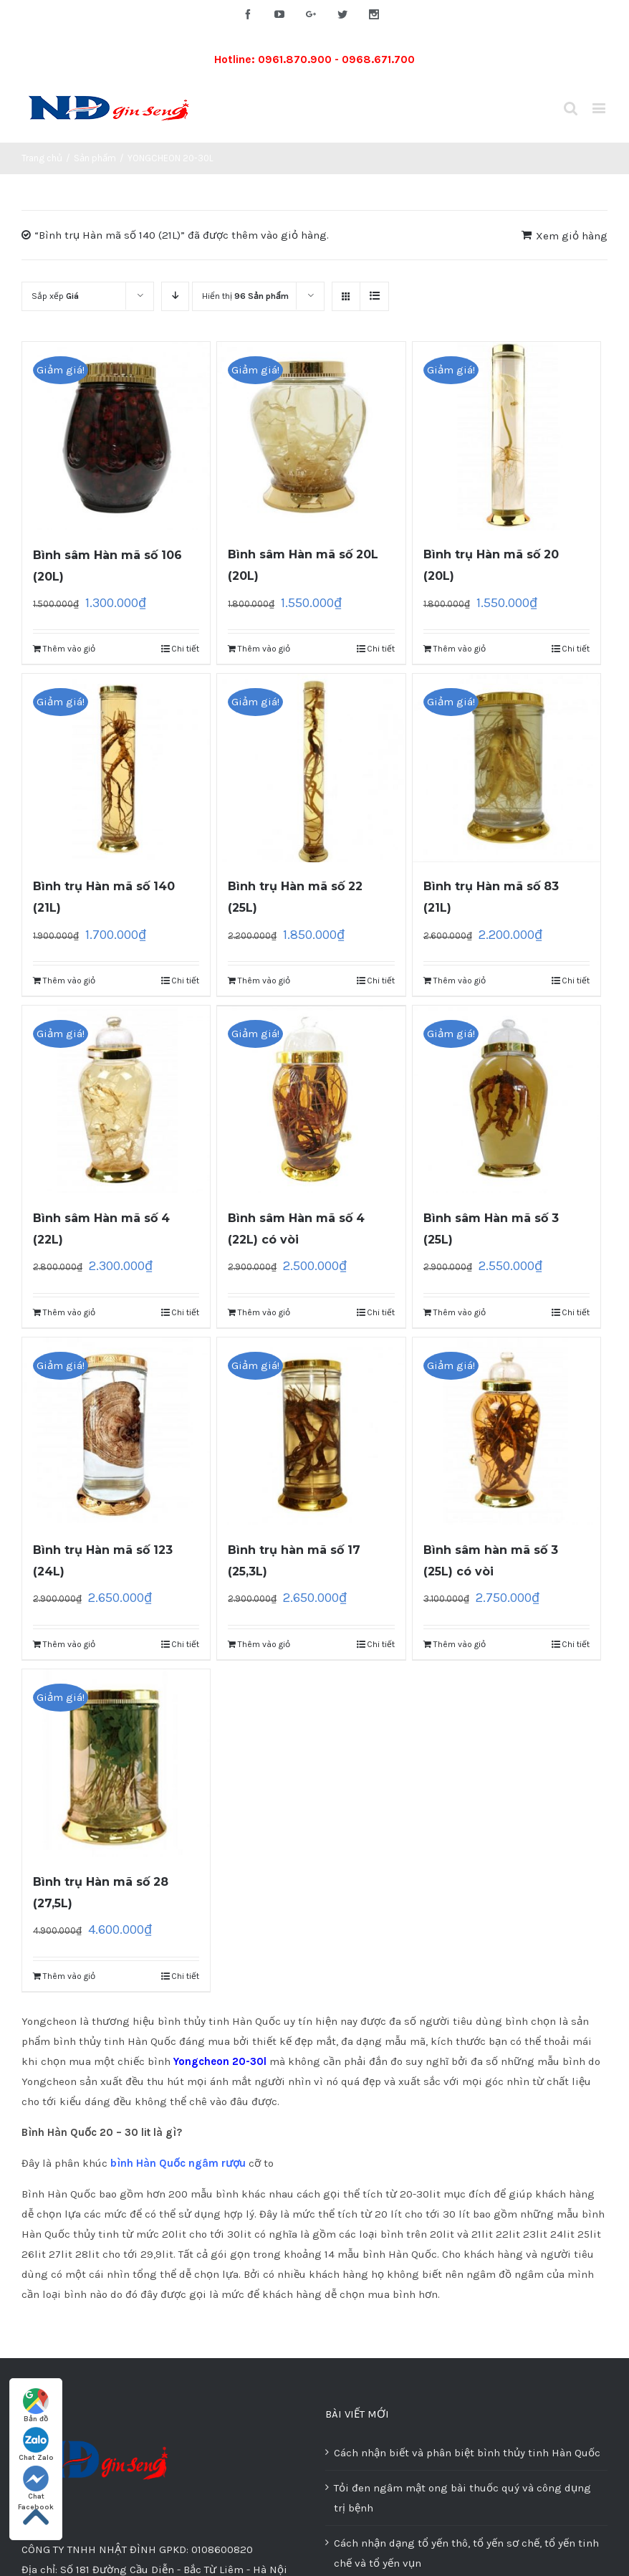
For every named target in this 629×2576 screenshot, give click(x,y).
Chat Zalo (36, 2444)
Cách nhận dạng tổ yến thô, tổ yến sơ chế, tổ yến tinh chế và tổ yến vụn (466, 2553)
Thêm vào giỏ (69, 649)
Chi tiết (185, 649)
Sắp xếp (55, 296)
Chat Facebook (36, 2484)
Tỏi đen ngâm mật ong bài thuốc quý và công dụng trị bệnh (462, 2497)
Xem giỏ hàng (572, 235)
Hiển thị (245, 296)
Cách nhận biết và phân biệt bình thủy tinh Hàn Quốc (467, 2452)
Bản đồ (36, 2405)
